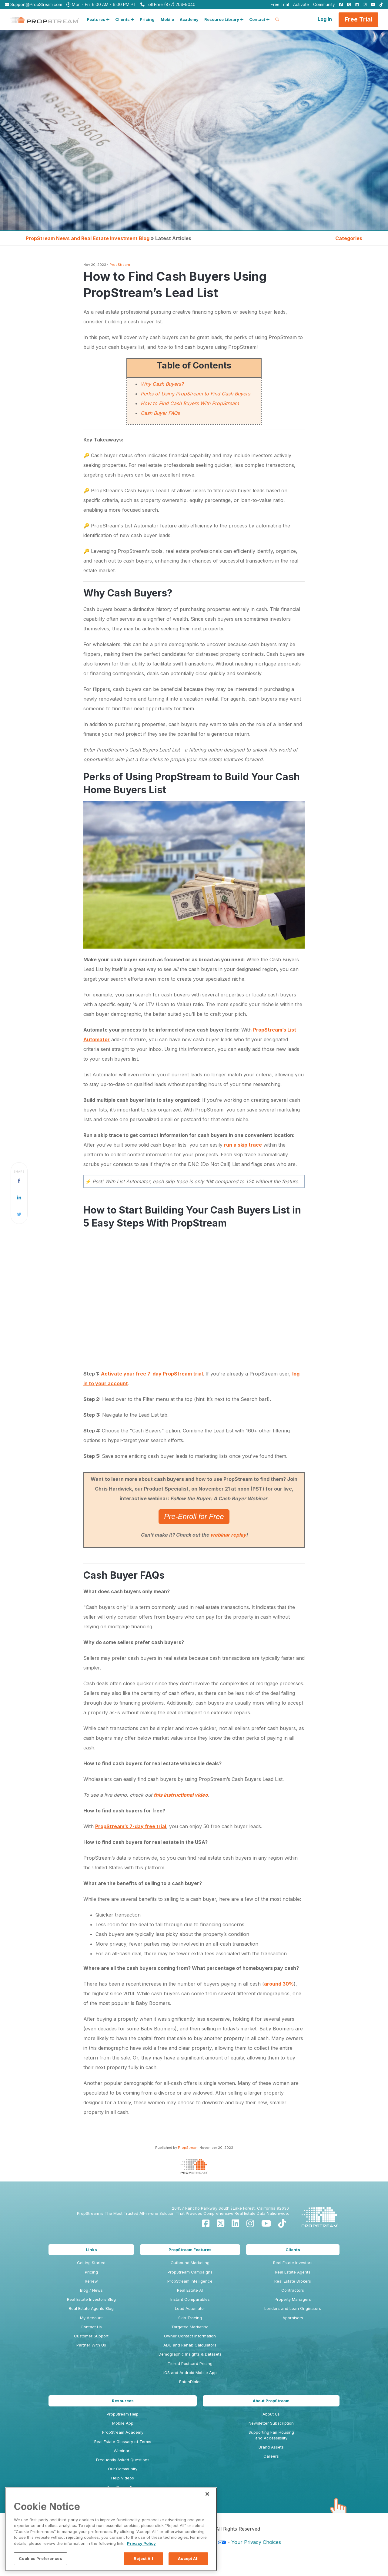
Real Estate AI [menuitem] (190, 2290)
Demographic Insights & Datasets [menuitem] (190, 2354)
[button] (98, 19)
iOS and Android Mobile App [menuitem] (190, 2372)
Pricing (147, 19)
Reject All (143, 2558)
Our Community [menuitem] (122, 2468)
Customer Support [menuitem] (91, 2335)
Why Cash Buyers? (162, 384)
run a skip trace (243, 1145)
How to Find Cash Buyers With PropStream (190, 403)
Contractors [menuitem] (292, 2290)
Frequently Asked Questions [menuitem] (122, 2459)
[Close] (207, 2494)
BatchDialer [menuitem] (190, 2381)
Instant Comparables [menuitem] (190, 2299)
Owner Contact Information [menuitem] (190, 2335)
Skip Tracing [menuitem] (190, 2317)
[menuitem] (339, 4)
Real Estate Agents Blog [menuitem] (91, 2308)
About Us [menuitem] (271, 2414)
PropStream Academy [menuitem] (122, 2432)
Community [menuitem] (324, 4)
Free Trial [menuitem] (280, 4)
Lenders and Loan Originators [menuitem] (292, 2308)
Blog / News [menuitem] (91, 2290)
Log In (325, 19)
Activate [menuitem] (301, 4)
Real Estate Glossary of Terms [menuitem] (122, 2441)
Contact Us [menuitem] (91, 2326)
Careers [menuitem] (271, 2456)
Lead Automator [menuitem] (190, 2308)
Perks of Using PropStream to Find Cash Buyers (195, 394)
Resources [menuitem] (123, 2400)
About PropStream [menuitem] (271, 2400)
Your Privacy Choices (256, 2542)
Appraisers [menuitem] (293, 2317)
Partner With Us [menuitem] (91, 2345)
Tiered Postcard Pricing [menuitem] (190, 2363)
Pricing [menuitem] (91, 2272)
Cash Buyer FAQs (160, 413)
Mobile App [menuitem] (122, 2423)
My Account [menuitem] (91, 2317)
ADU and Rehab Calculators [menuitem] (189, 2345)
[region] (111, 2529)
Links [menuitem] (91, 2249)
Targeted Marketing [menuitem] (190, 2326)
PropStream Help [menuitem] (123, 2414)
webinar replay (228, 1535)
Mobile (167, 19)
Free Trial (358, 19)
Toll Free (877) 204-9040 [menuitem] (168, 4)
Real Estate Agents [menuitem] (292, 2272)
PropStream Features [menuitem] (190, 2249)
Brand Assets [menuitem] (271, 2447)
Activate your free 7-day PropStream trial (152, 1374)
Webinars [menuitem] (123, 2450)
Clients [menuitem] (293, 2249)
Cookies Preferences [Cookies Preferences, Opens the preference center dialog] (40, 2558)
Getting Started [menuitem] (91, 2262)
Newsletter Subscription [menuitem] (271, 2423)
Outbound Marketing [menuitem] (190, 2262)
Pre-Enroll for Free (194, 1516)
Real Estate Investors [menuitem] (293, 2262)
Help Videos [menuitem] (122, 2477)
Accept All (188, 2558)
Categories (348, 238)
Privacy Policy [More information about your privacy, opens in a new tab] (141, 2543)
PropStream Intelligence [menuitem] (189, 2281)
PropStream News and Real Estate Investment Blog (87, 238)
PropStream (119, 265)
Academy (189, 19)
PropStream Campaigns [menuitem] (190, 2272)
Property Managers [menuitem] (293, 2299)
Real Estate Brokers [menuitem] (292, 2281)
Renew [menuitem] (91, 2281)
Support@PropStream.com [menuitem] (33, 4)
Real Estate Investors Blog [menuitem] (91, 2299)
